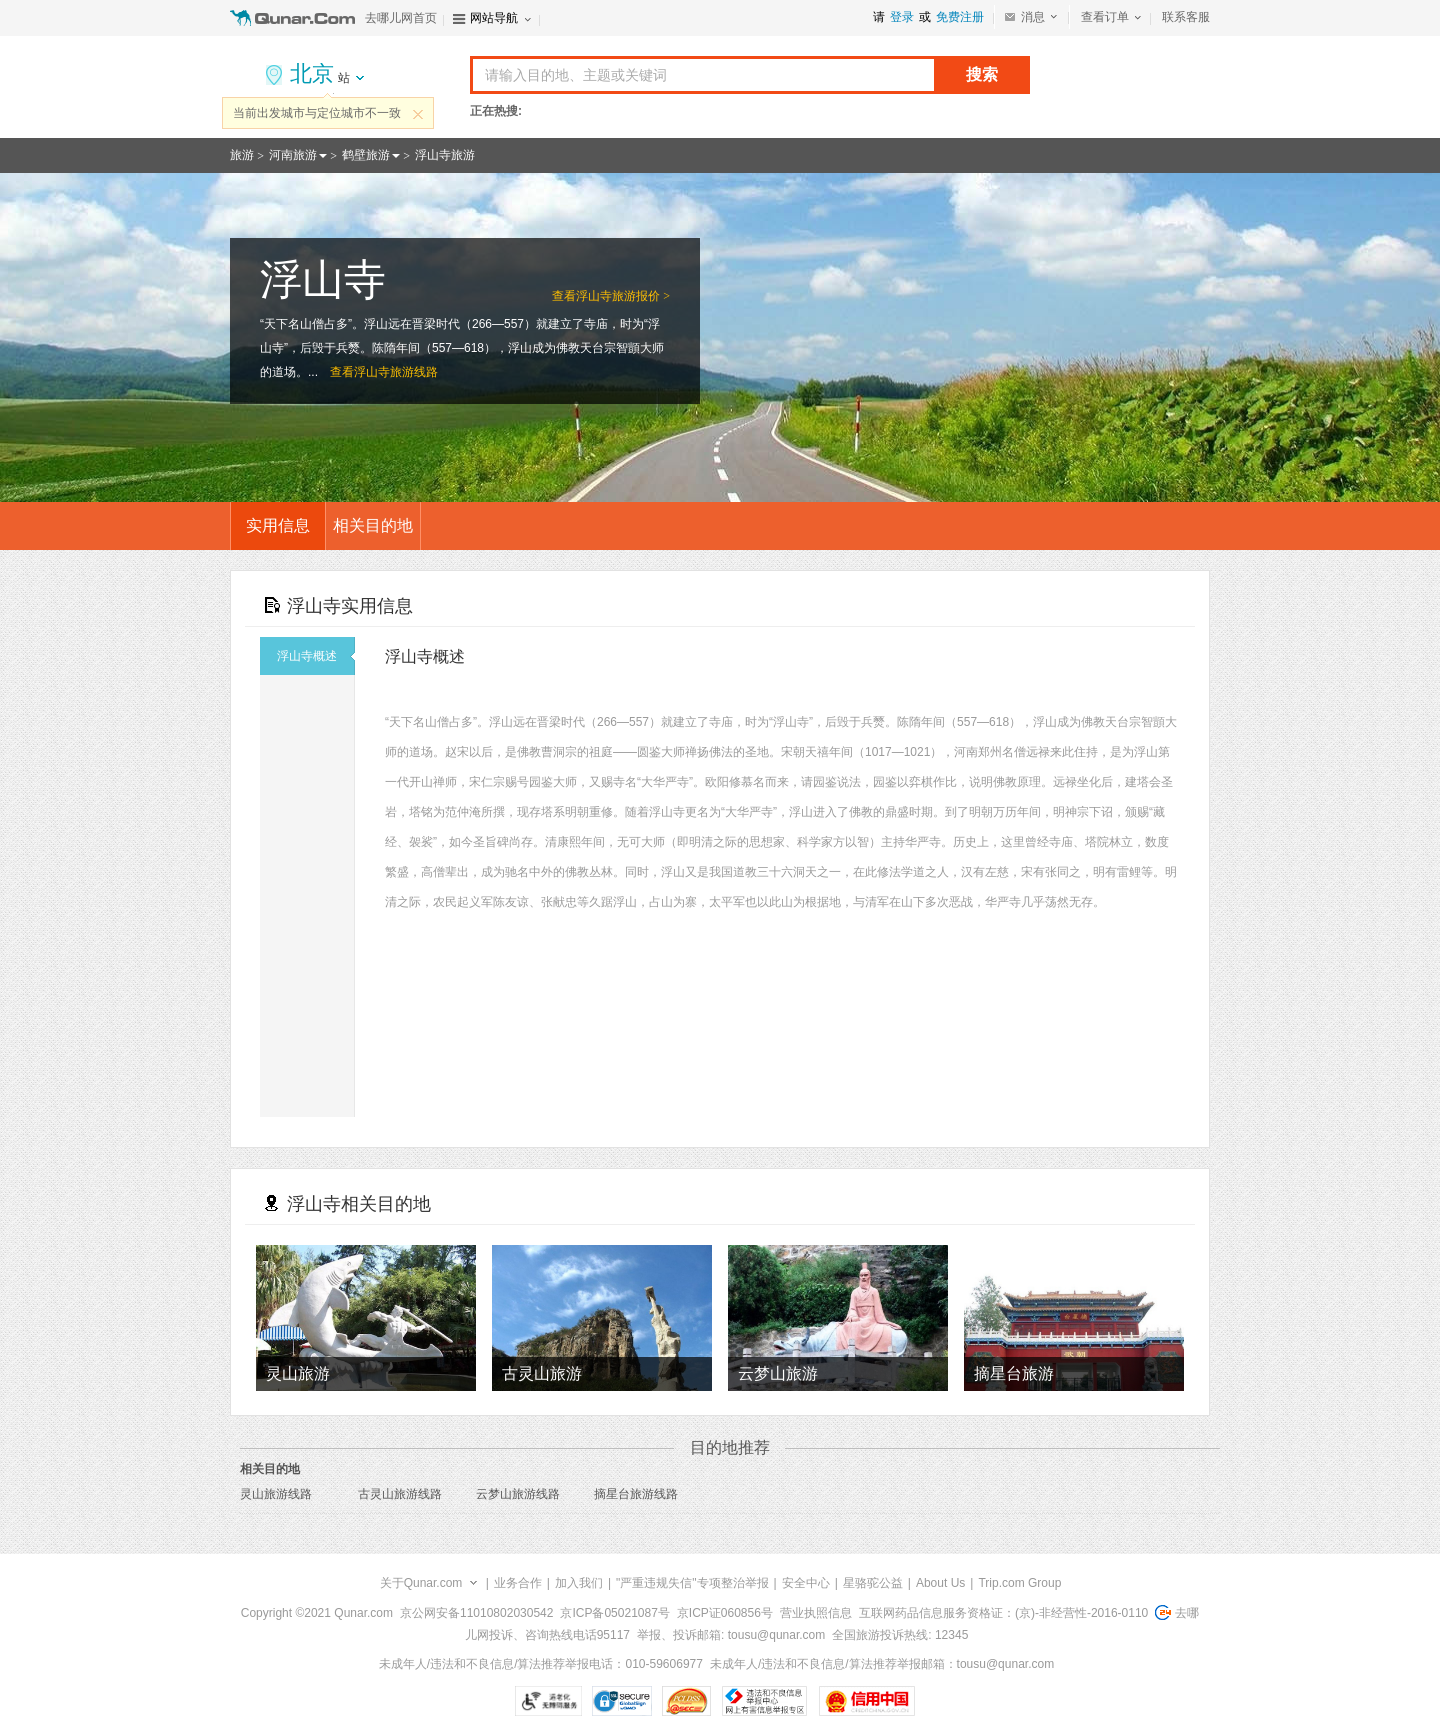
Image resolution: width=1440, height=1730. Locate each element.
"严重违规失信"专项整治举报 (692, 1583)
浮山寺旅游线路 (396, 372)
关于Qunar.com (421, 1583)
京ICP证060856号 (725, 1613)
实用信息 (278, 525)
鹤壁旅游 (366, 155)
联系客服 (1186, 17)
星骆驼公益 (873, 1583)
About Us (940, 1583)
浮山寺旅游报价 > (623, 296)
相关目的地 (373, 525)
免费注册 (960, 17)
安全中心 (806, 1583)
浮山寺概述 (316, 656)
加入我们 (579, 1583)
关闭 (418, 114)
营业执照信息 (816, 1613)
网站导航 (494, 18)
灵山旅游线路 (276, 1494)
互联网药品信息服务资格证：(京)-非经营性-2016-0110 (1003, 1613)
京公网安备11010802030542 (476, 1613)
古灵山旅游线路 (400, 1494)
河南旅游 (293, 155)
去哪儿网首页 (401, 18)
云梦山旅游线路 (518, 1494)
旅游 (242, 155)
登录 (902, 17)
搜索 (982, 74)
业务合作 (518, 1583)
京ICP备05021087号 (614, 1613)
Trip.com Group (1019, 1583)
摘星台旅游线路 (636, 1494)
